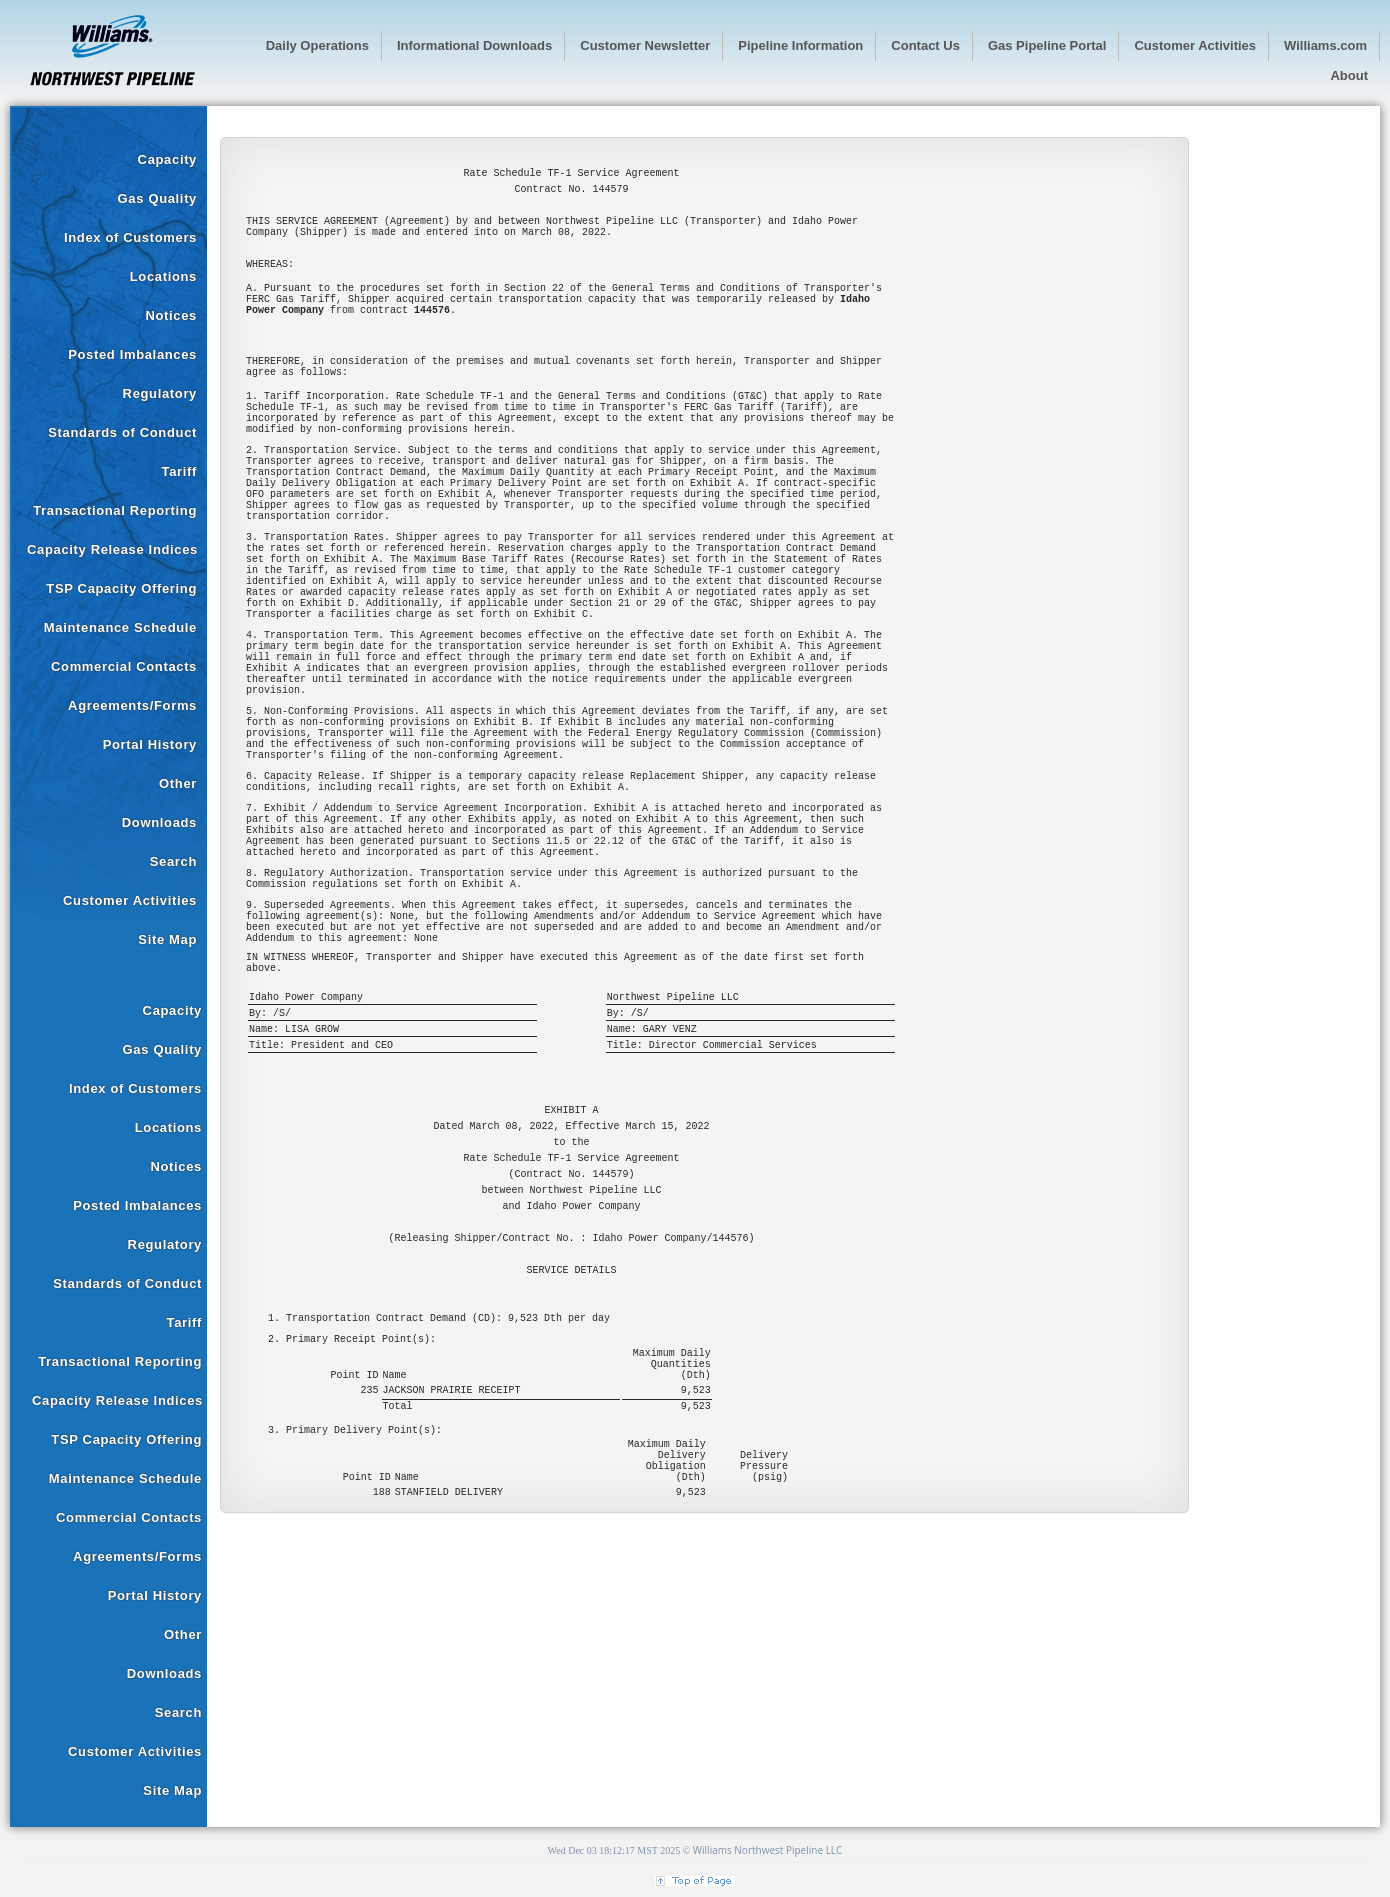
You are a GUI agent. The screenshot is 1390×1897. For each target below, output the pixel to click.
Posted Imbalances (132, 354)
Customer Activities (130, 900)
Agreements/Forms (132, 705)
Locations (163, 276)
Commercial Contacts (124, 666)
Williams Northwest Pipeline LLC (768, 1850)
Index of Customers (130, 237)
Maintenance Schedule (120, 627)
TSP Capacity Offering (121, 588)
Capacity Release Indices (112, 549)
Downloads (159, 822)
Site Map (167, 939)
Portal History (150, 744)
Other (178, 783)
